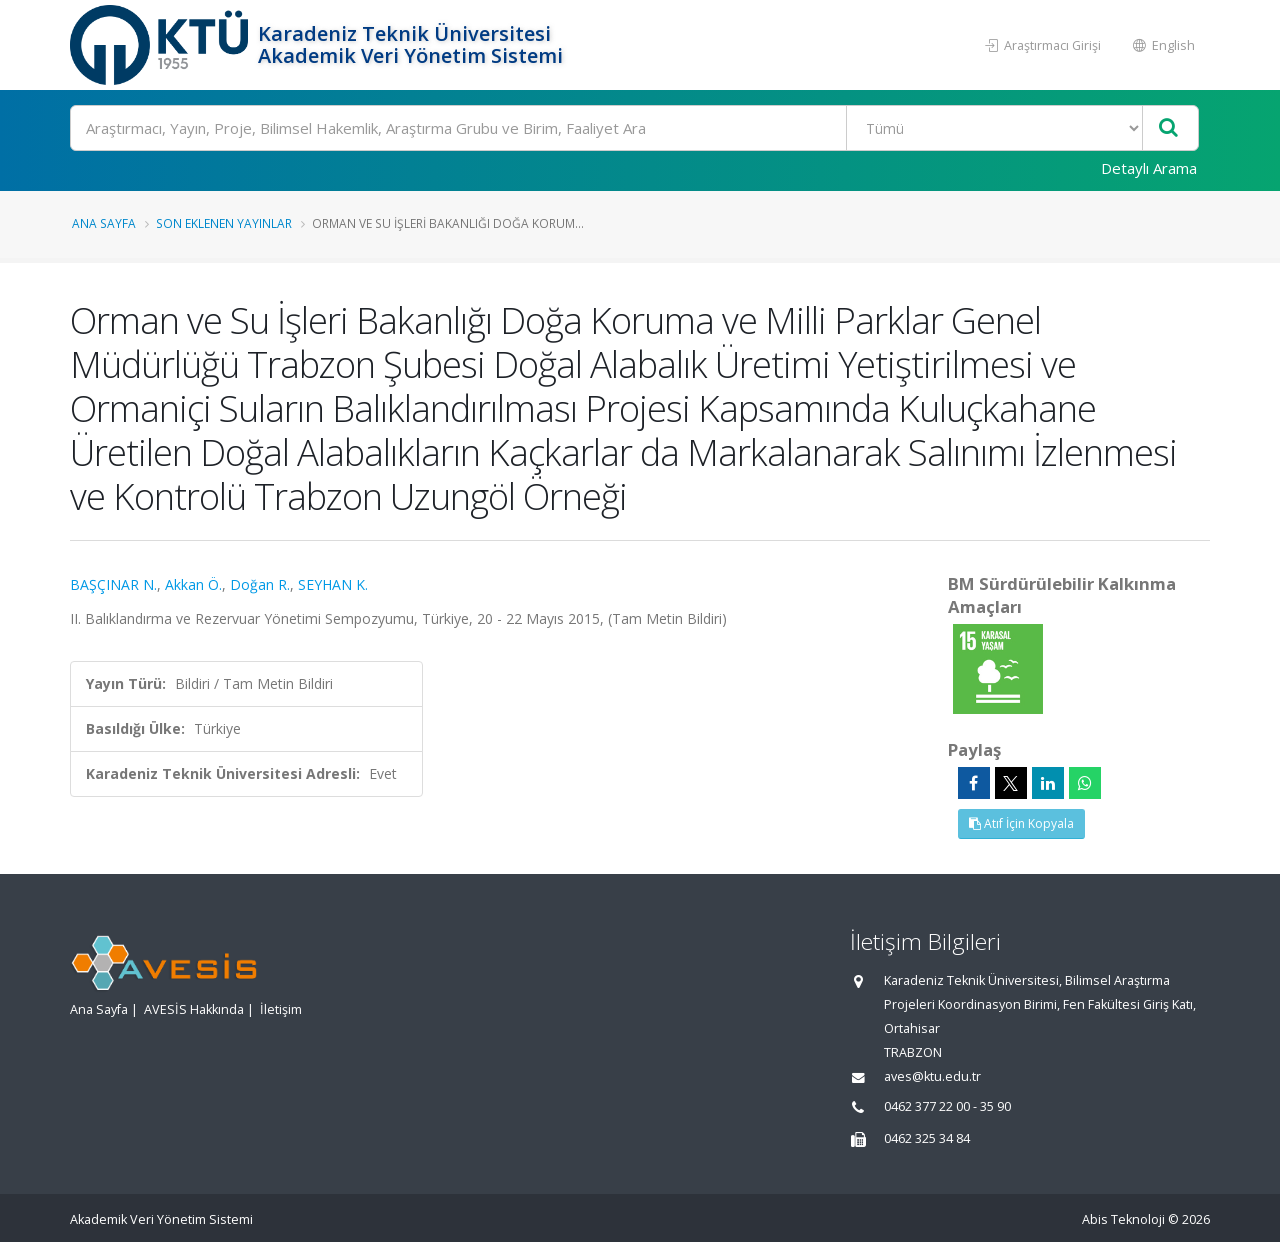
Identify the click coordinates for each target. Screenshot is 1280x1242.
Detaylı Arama (1149, 168)
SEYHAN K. (333, 584)
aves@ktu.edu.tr (932, 1076)
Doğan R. (260, 584)
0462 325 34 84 (927, 1138)
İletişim (281, 1009)
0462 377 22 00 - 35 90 (947, 1106)
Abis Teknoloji (1123, 1219)
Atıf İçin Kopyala (1021, 823)
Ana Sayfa (104, 223)
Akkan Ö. (193, 584)
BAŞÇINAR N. (113, 584)
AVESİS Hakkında (194, 1009)
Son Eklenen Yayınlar (224, 223)
